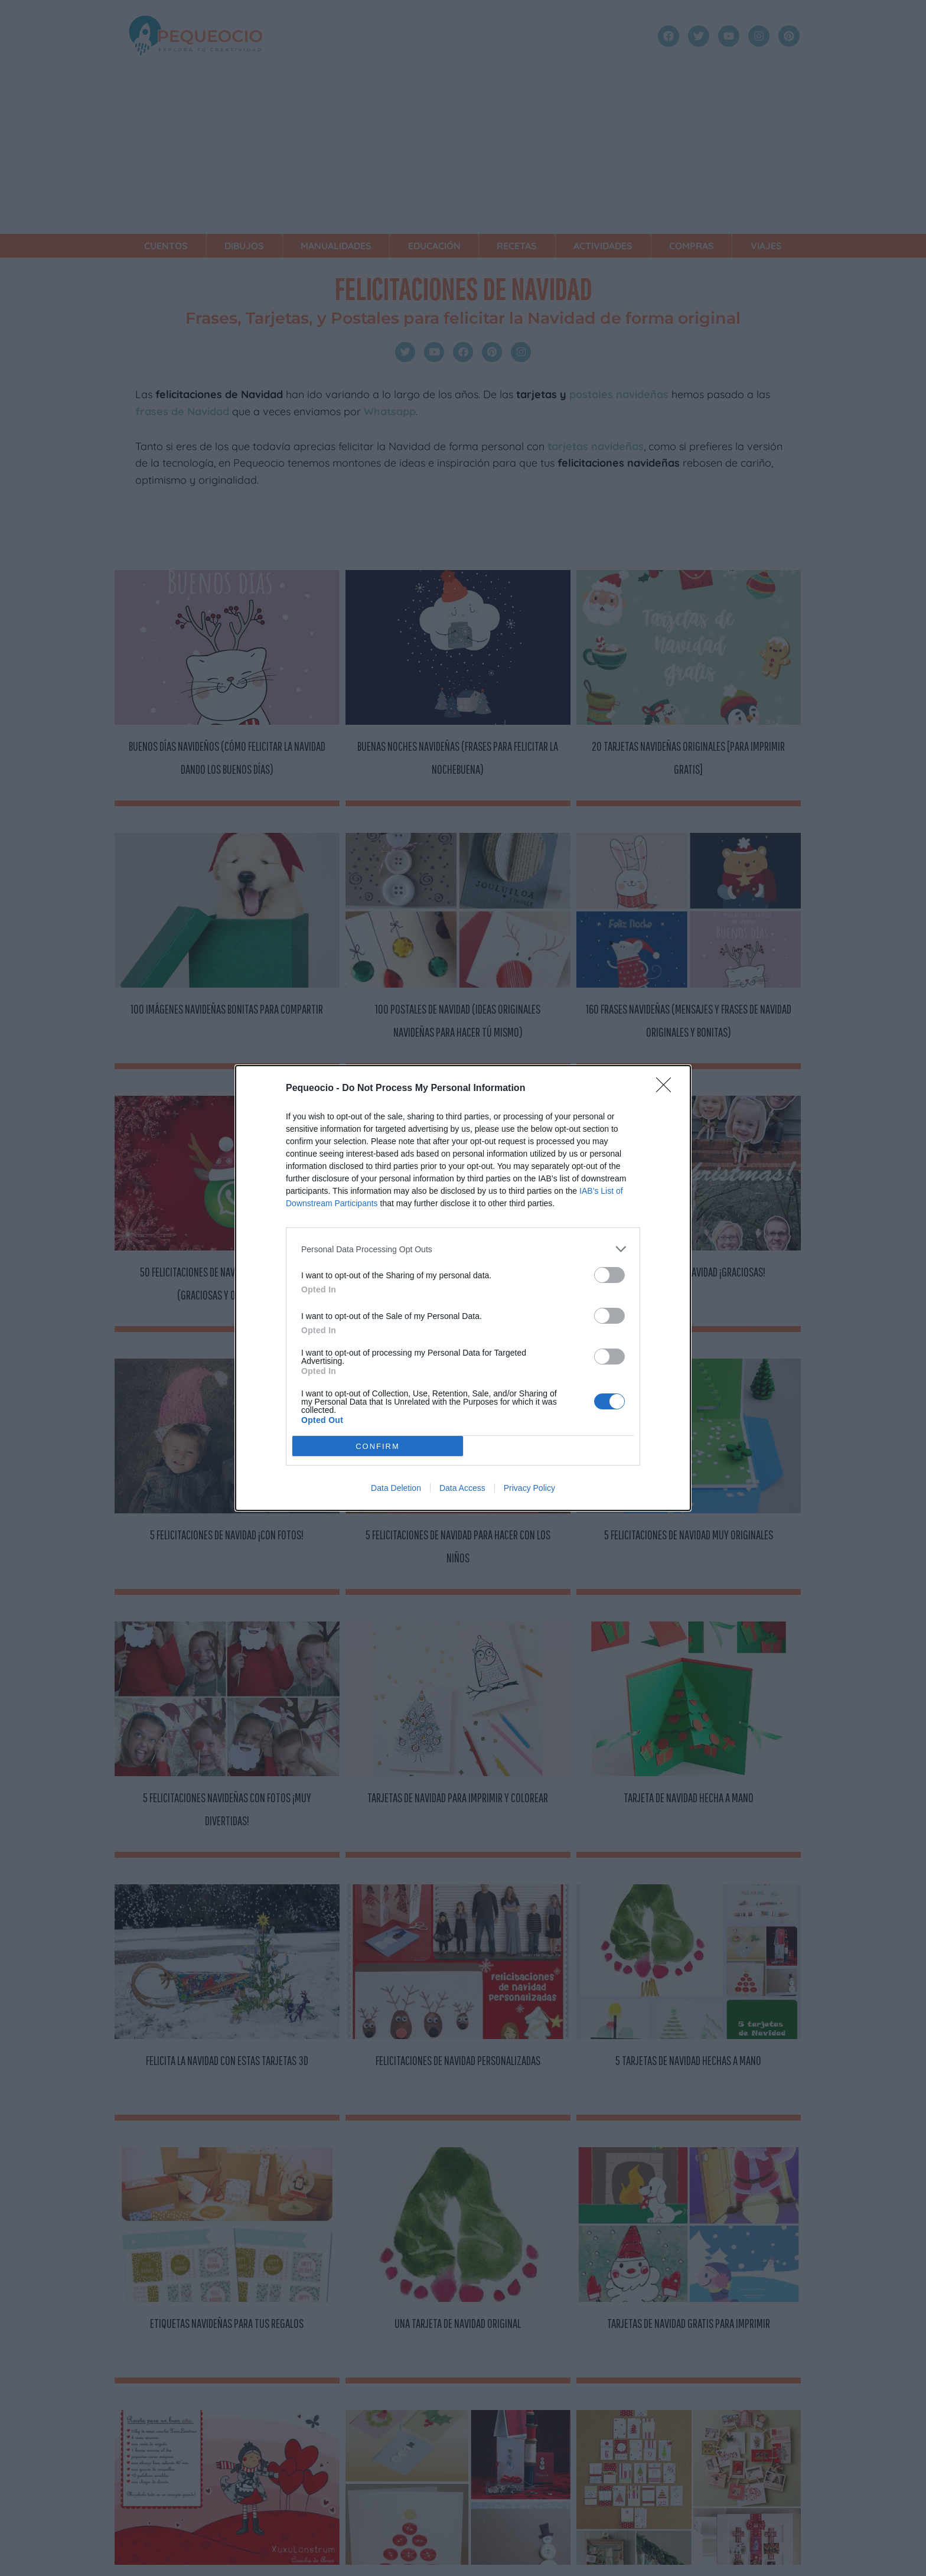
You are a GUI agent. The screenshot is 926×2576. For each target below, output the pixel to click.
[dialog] (463, 1288)
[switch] (609, 1275)
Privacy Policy (529, 1488)
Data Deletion (396, 1488)
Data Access (462, 1488)
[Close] (667, 1088)
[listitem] (463, 1249)
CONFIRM (378, 1446)
